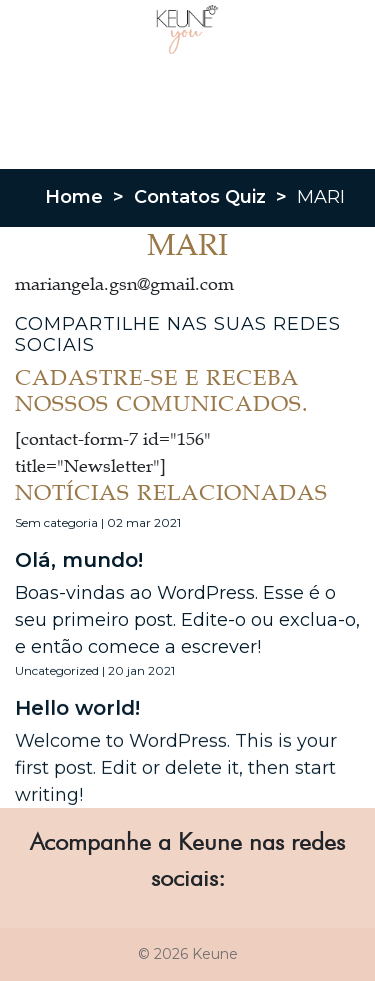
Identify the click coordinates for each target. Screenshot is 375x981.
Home (74, 197)
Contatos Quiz (200, 197)
